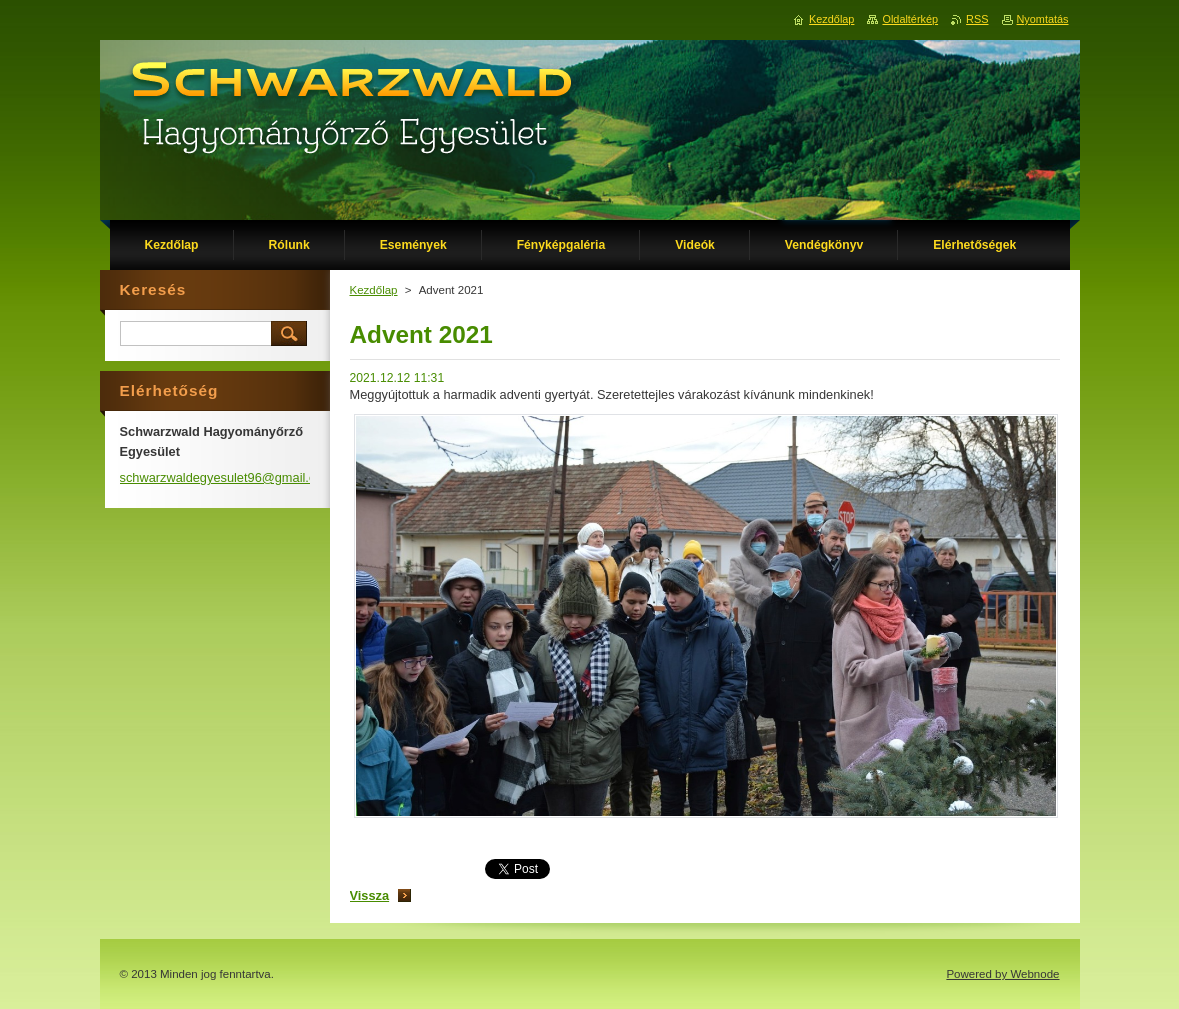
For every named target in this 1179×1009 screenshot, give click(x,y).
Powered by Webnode (1002, 974)
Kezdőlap (374, 290)
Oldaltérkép (910, 19)
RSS (977, 19)
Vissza (370, 895)
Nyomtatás (1043, 19)
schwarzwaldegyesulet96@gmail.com (227, 477)
